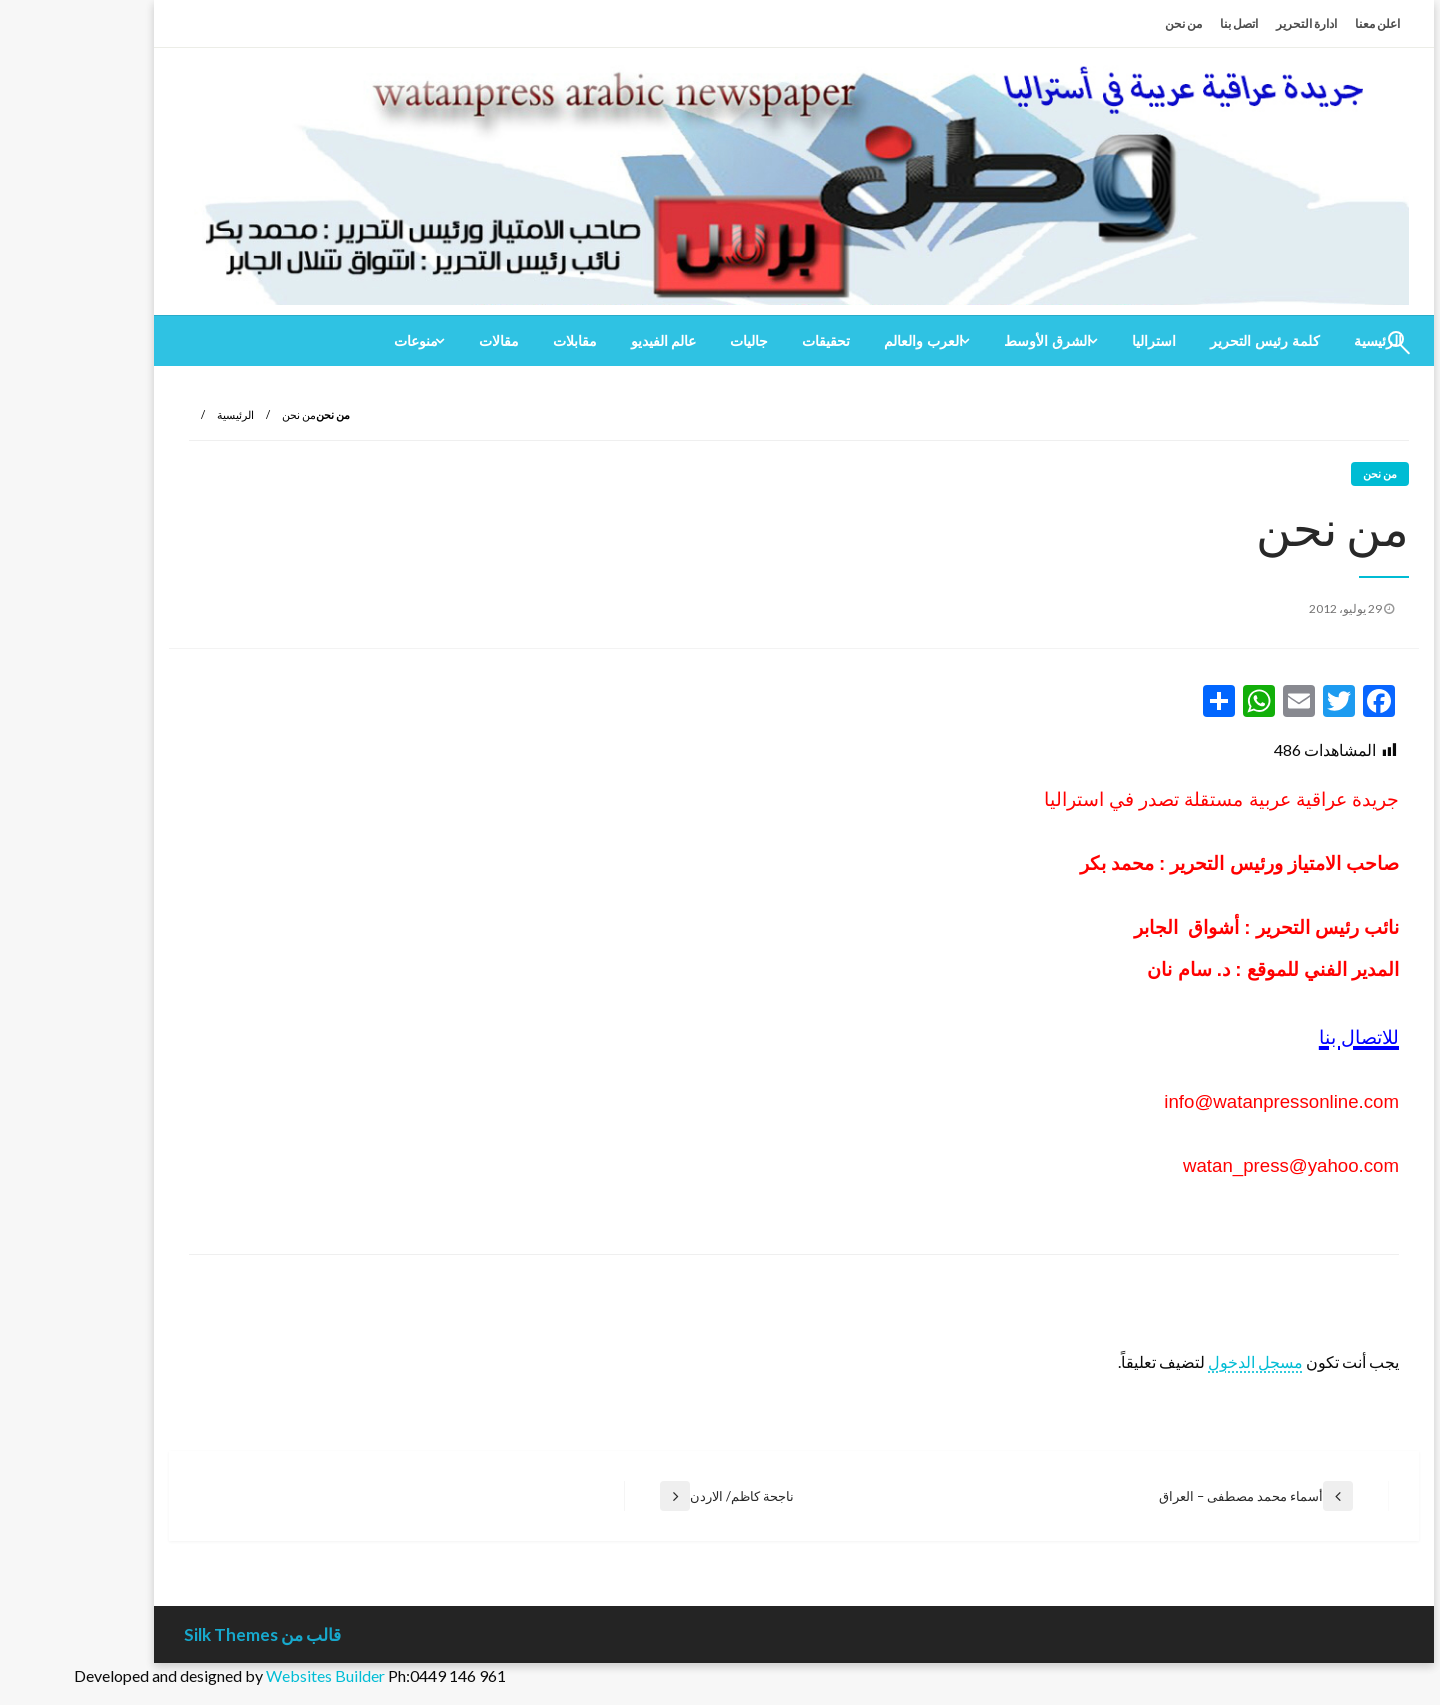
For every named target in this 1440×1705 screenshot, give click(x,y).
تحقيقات (752, 341)
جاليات (675, 341)
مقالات (425, 341)
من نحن (1109, 23)
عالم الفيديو (590, 341)
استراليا (1080, 341)
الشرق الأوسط (973, 341)
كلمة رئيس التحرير (1191, 341)
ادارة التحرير (1232, 23)
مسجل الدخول (1181, 1361)
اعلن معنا (1303, 23)
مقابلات (501, 341)
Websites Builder (251, 1675)
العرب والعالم (849, 341)
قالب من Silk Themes (188, 1634)
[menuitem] (1191, 341)
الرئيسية (161, 414)
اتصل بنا (1165, 23)
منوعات (342, 341)
